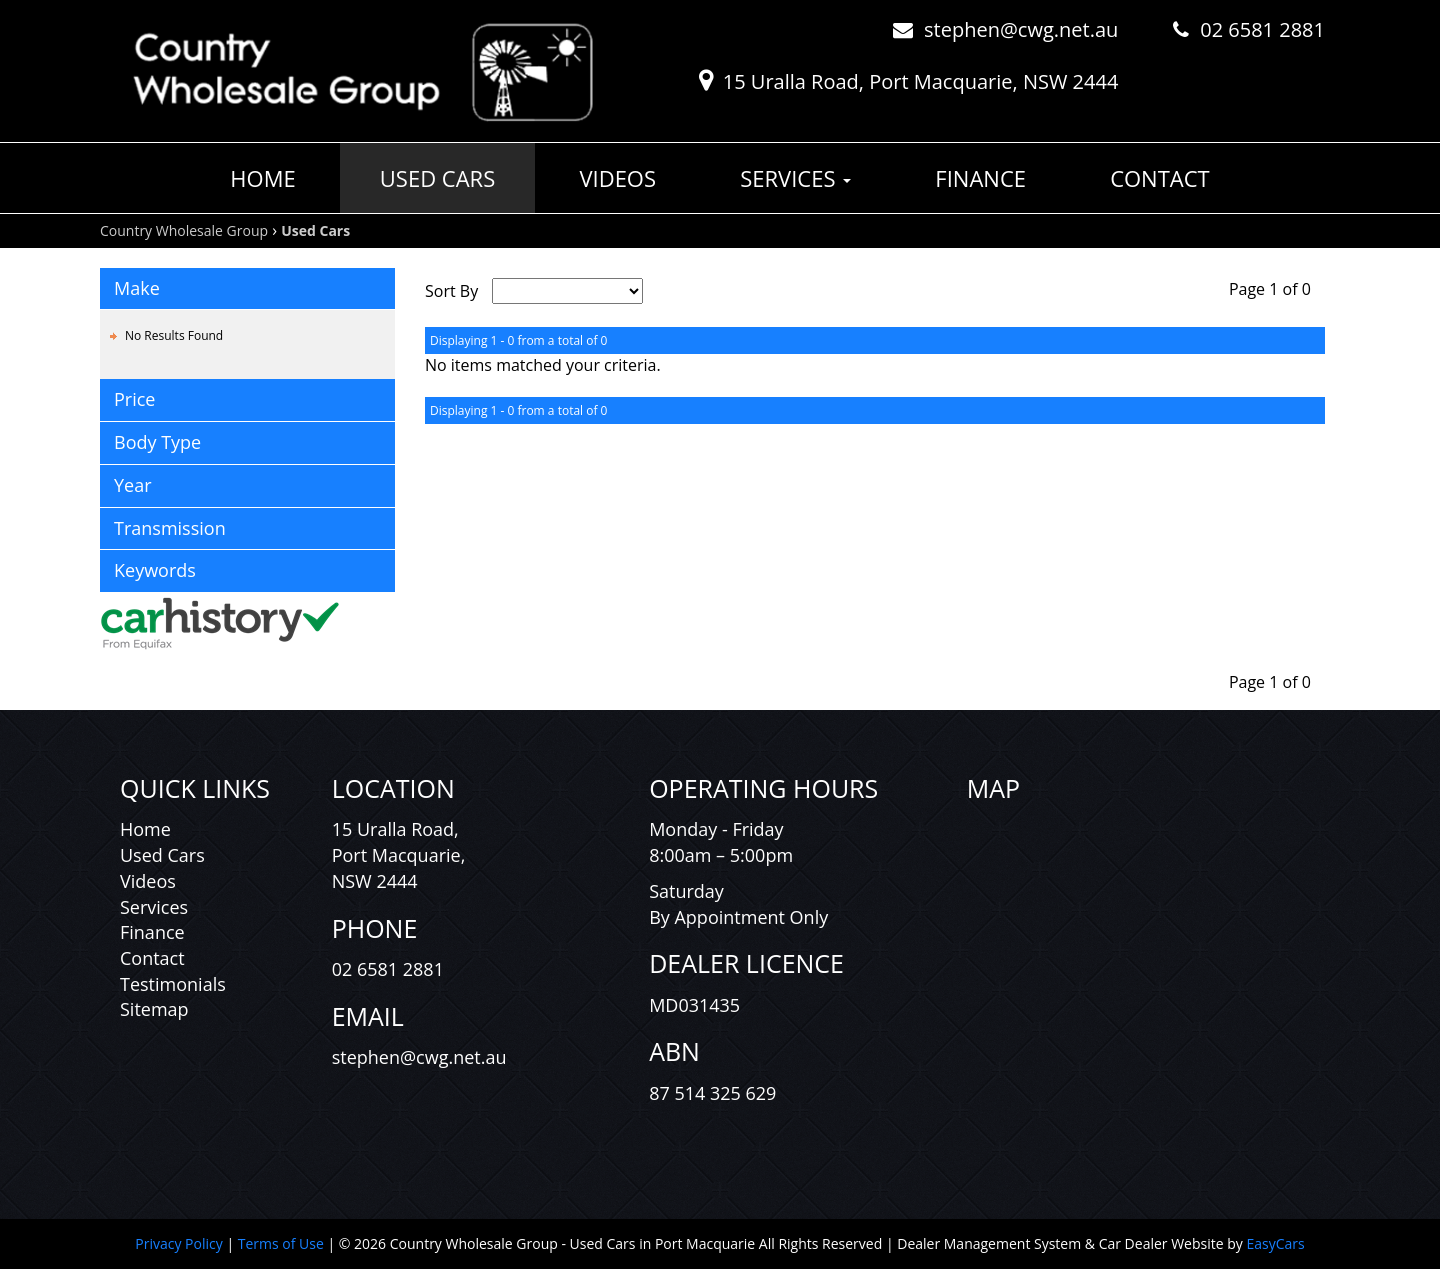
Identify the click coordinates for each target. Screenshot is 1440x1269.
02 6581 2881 (1262, 29)
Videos (617, 178)
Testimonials (173, 984)
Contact (1160, 178)
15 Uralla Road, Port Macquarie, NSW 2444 (921, 81)
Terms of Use (283, 1243)
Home (262, 178)
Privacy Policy (180, 1243)
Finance (980, 178)
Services (795, 178)
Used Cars (437, 178)
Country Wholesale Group (184, 230)
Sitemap (154, 1009)
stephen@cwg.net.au (1021, 29)
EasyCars (1275, 1243)
